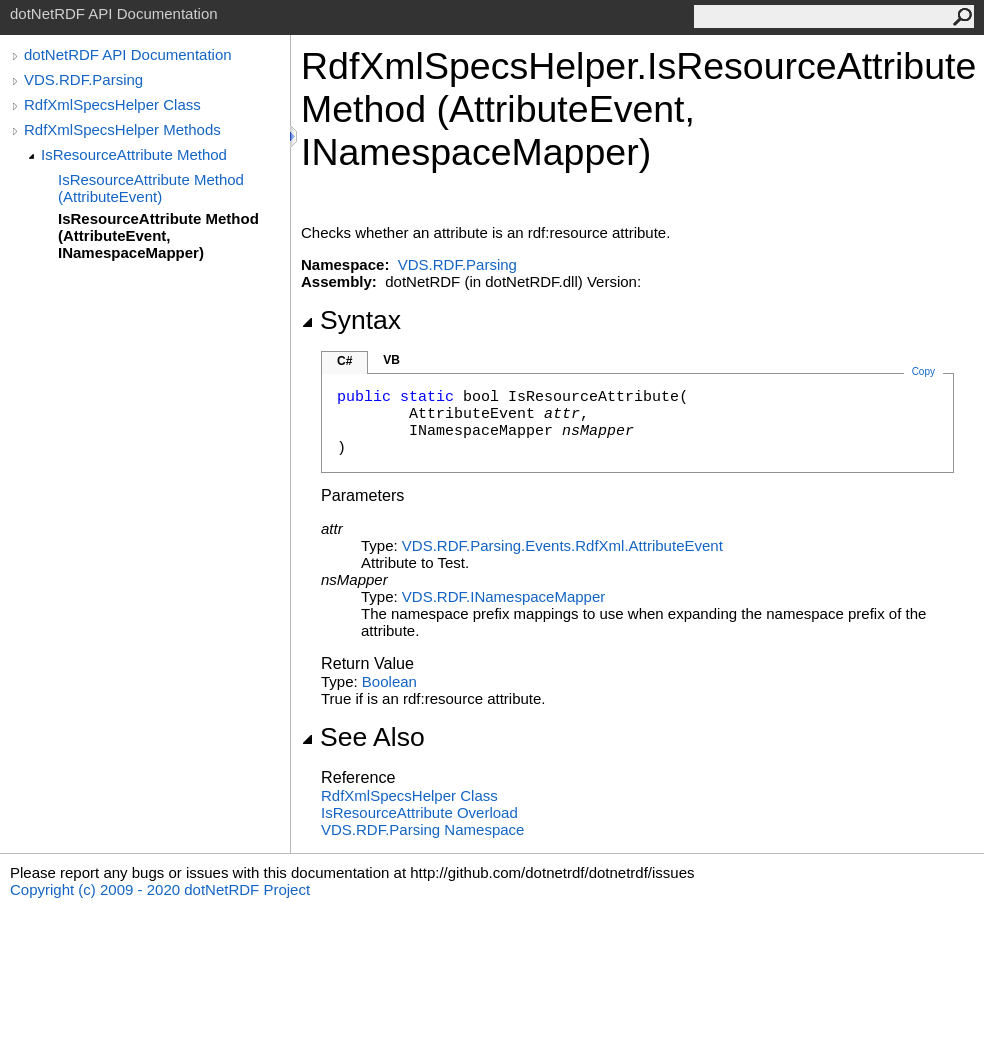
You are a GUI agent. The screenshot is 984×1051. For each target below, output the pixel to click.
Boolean (389, 681)
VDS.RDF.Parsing (83, 79)
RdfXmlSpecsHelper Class (112, 104)
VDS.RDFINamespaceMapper (503, 596)
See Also (363, 737)
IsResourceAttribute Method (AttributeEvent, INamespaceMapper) (158, 235)
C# (344, 361)
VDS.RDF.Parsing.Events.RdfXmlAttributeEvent (562, 545)
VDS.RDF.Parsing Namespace (422, 829)
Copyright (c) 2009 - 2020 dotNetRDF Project (160, 889)
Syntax (351, 320)
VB (391, 360)
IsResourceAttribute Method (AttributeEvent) (151, 188)
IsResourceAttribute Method (134, 154)
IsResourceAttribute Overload (419, 812)
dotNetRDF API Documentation (128, 54)
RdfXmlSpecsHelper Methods (122, 129)
